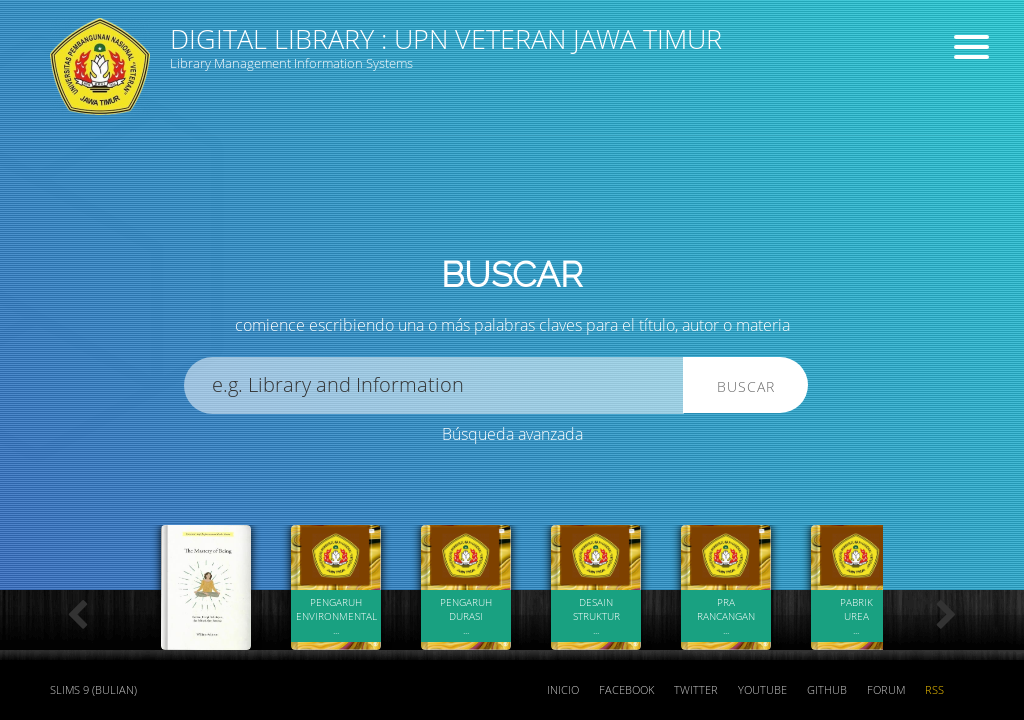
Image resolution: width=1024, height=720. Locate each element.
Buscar (746, 386)
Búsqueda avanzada (512, 434)
